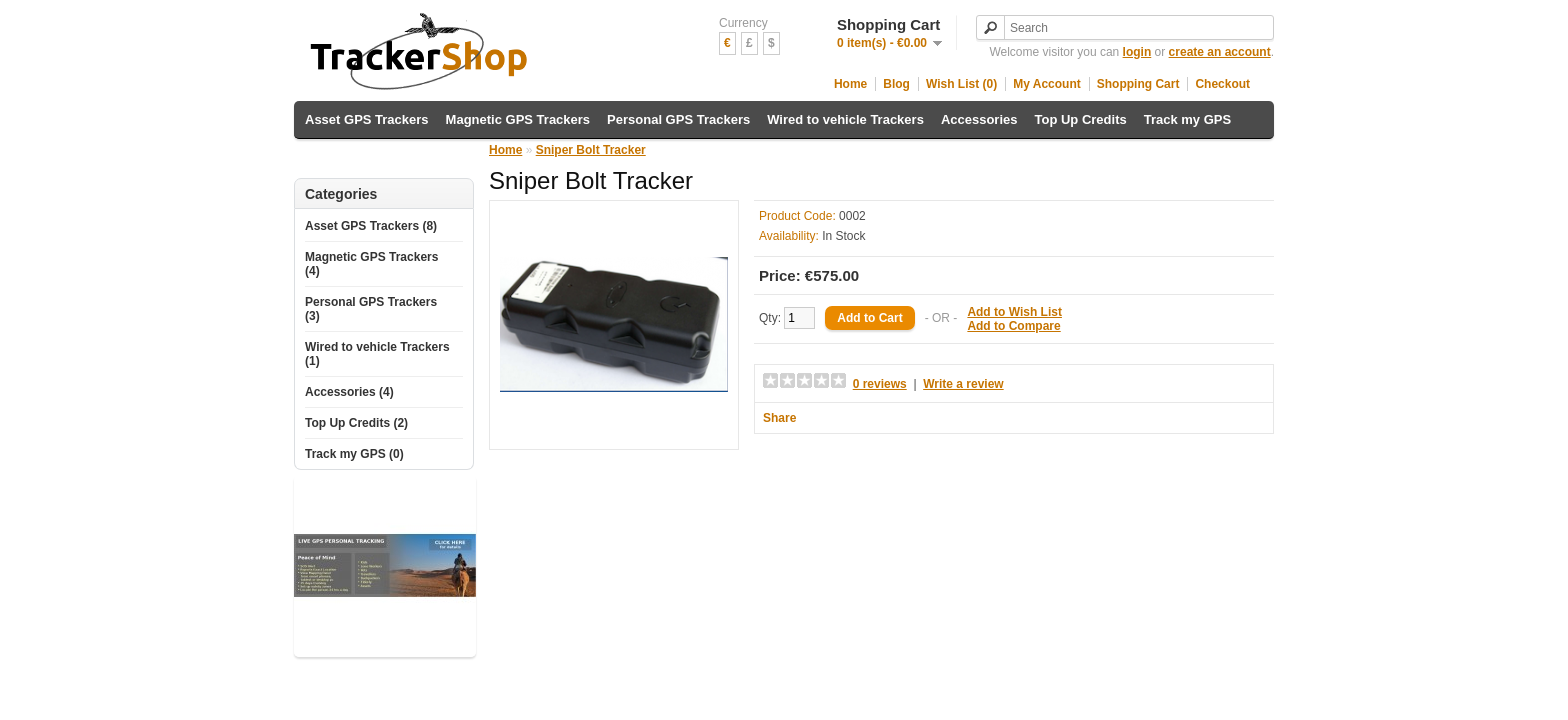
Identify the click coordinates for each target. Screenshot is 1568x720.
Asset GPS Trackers (367, 119)
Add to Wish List (1014, 312)
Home (850, 84)
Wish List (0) (961, 84)
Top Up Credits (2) (356, 423)
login (1137, 52)
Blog (896, 84)
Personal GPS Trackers (678, 119)
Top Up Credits (1081, 119)
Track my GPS (1187, 119)
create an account (1220, 52)
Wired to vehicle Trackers (845, 119)
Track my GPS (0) (354, 454)
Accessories (979, 119)
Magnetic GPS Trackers (518, 119)
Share (779, 418)
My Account (1047, 84)
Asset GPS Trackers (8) (371, 226)
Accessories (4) (349, 392)
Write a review (963, 384)
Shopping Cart (1138, 84)
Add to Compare (1013, 326)
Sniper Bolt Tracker (591, 150)
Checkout (1222, 84)
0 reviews (880, 384)
